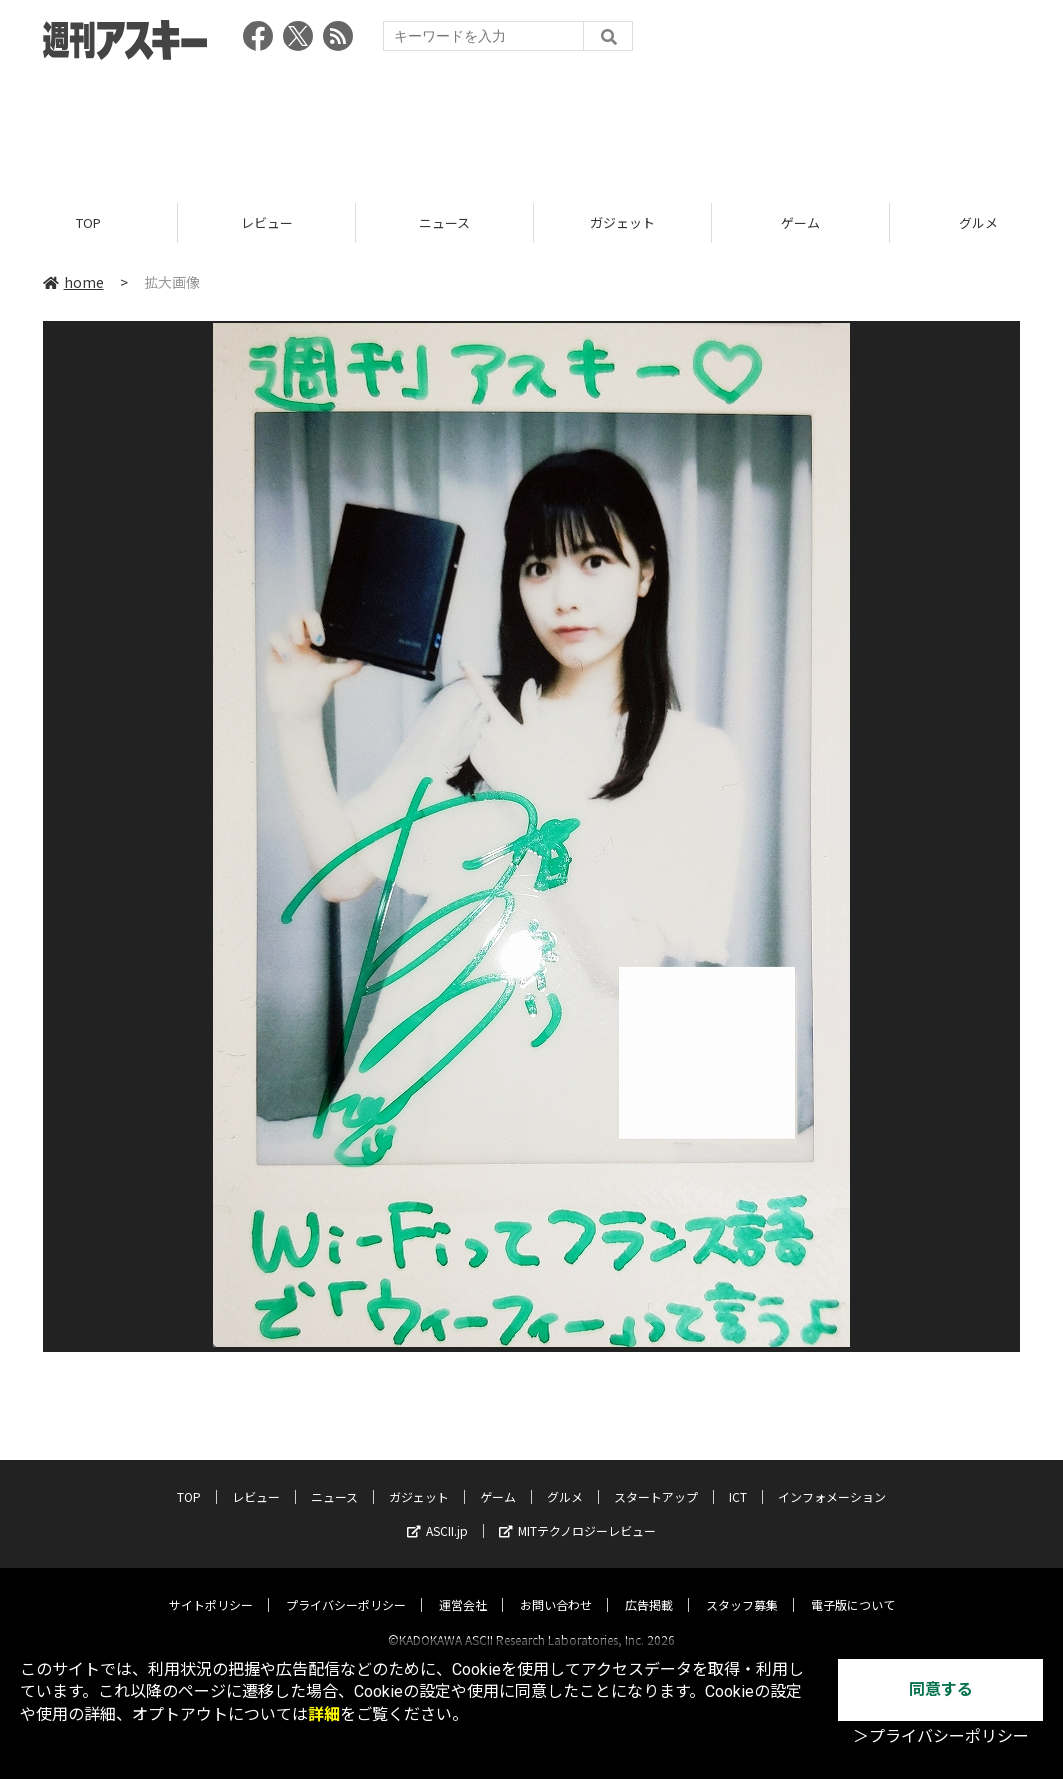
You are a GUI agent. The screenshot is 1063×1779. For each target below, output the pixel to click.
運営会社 (463, 1586)
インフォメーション (832, 1478)
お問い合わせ (556, 1586)
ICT (738, 1478)
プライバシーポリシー (346, 1586)
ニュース (444, 222)
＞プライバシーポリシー (941, 1736)
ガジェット (622, 222)
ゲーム (800, 222)
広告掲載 (649, 1586)
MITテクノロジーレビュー (577, 1512)
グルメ (565, 1478)
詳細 (324, 1714)
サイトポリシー (211, 1586)
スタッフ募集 (742, 1586)
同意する (941, 1689)
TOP (88, 222)
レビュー (267, 222)
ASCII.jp (437, 1512)
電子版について (853, 1586)
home (73, 282)
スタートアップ (656, 1478)
